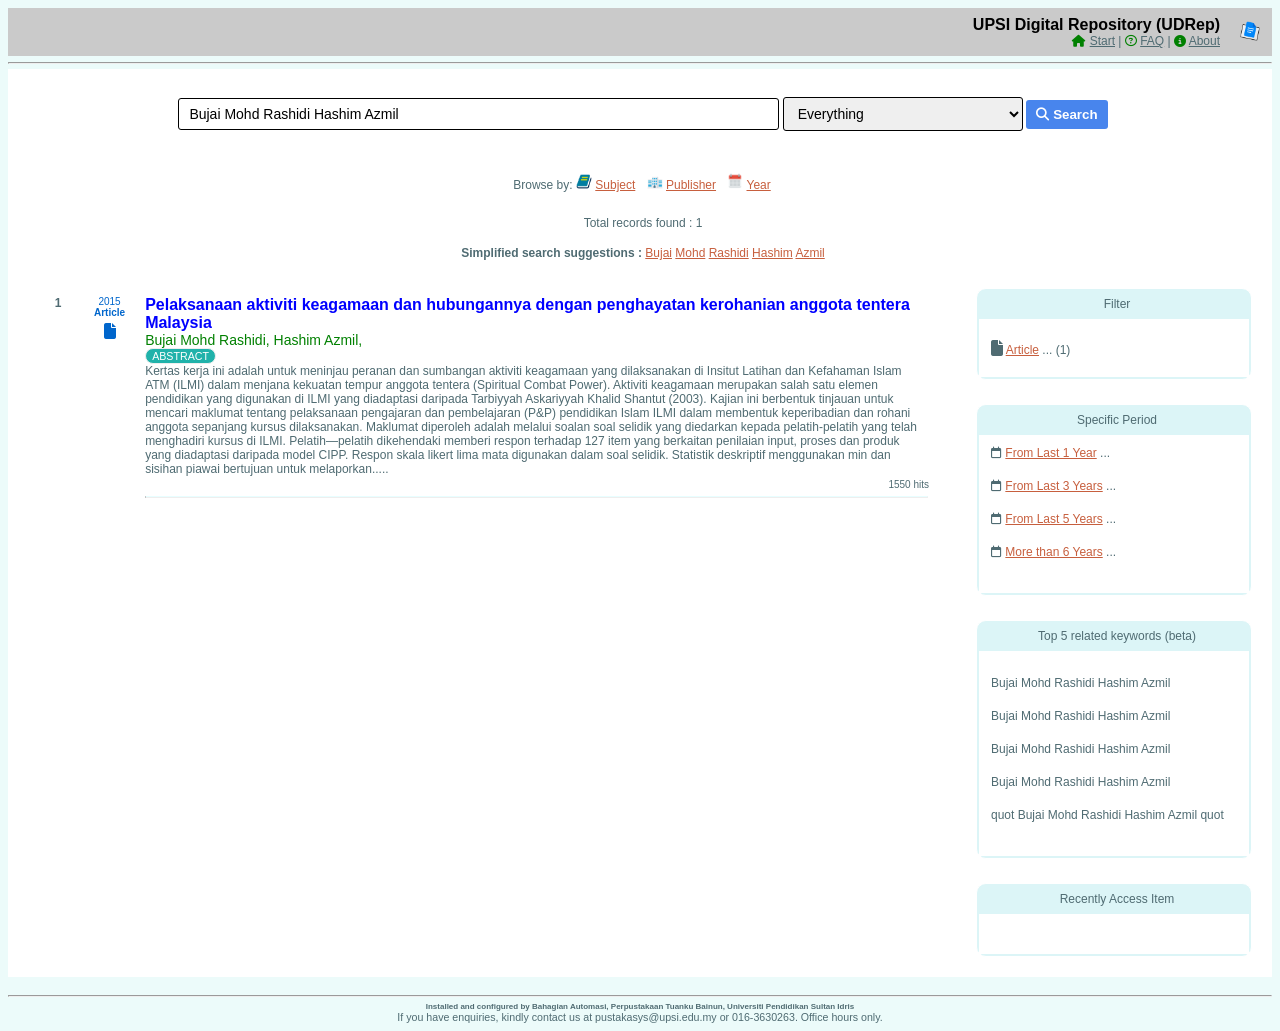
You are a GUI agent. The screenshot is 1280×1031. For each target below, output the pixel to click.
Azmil (809, 253)
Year (759, 185)
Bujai (658, 253)
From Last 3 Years (1053, 486)
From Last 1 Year (1050, 453)
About (1204, 41)
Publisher (691, 185)
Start (1102, 41)
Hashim (772, 253)
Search (1066, 114)
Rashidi (729, 253)
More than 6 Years (1053, 552)
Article (1022, 350)
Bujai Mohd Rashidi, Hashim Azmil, (253, 340)
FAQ (1152, 41)
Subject (615, 185)
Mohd (690, 253)
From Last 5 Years (1053, 519)
